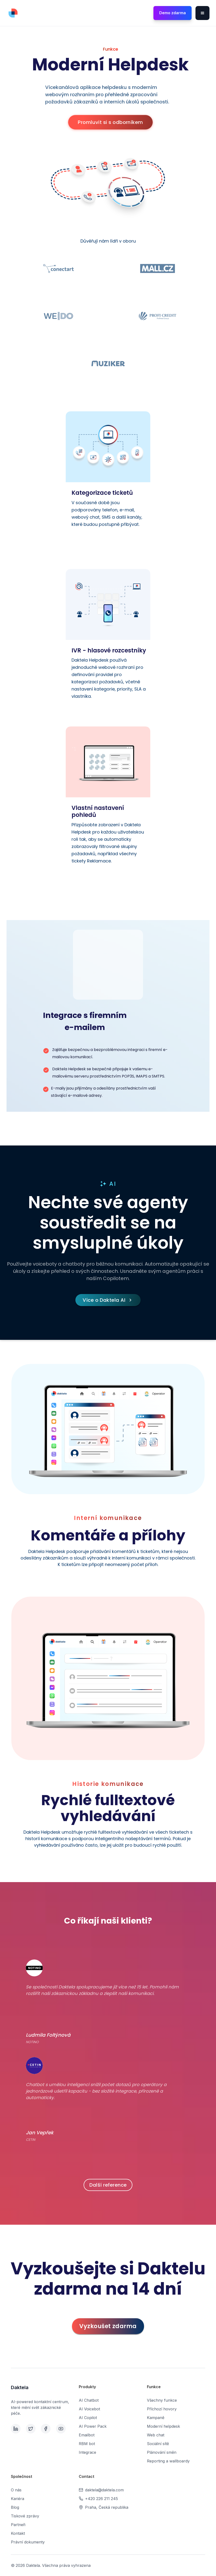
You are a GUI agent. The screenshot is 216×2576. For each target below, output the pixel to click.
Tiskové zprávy (25, 2516)
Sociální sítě (158, 2443)
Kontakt (18, 2533)
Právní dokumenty (28, 2542)
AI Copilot (88, 2417)
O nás (16, 2490)
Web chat (155, 2435)
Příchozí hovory (162, 2409)
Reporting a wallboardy (168, 2461)
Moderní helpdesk (163, 2426)
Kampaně (155, 2417)
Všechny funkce (162, 2400)
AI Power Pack (93, 2426)
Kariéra (17, 2498)
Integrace (87, 2452)
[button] (202, 13)
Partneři (18, 2524)
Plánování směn (161, 2452)
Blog (15, 2507)
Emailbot (86, 2435)
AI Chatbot (89, 2400)
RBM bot (87, 2443)
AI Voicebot (89, 2409)
